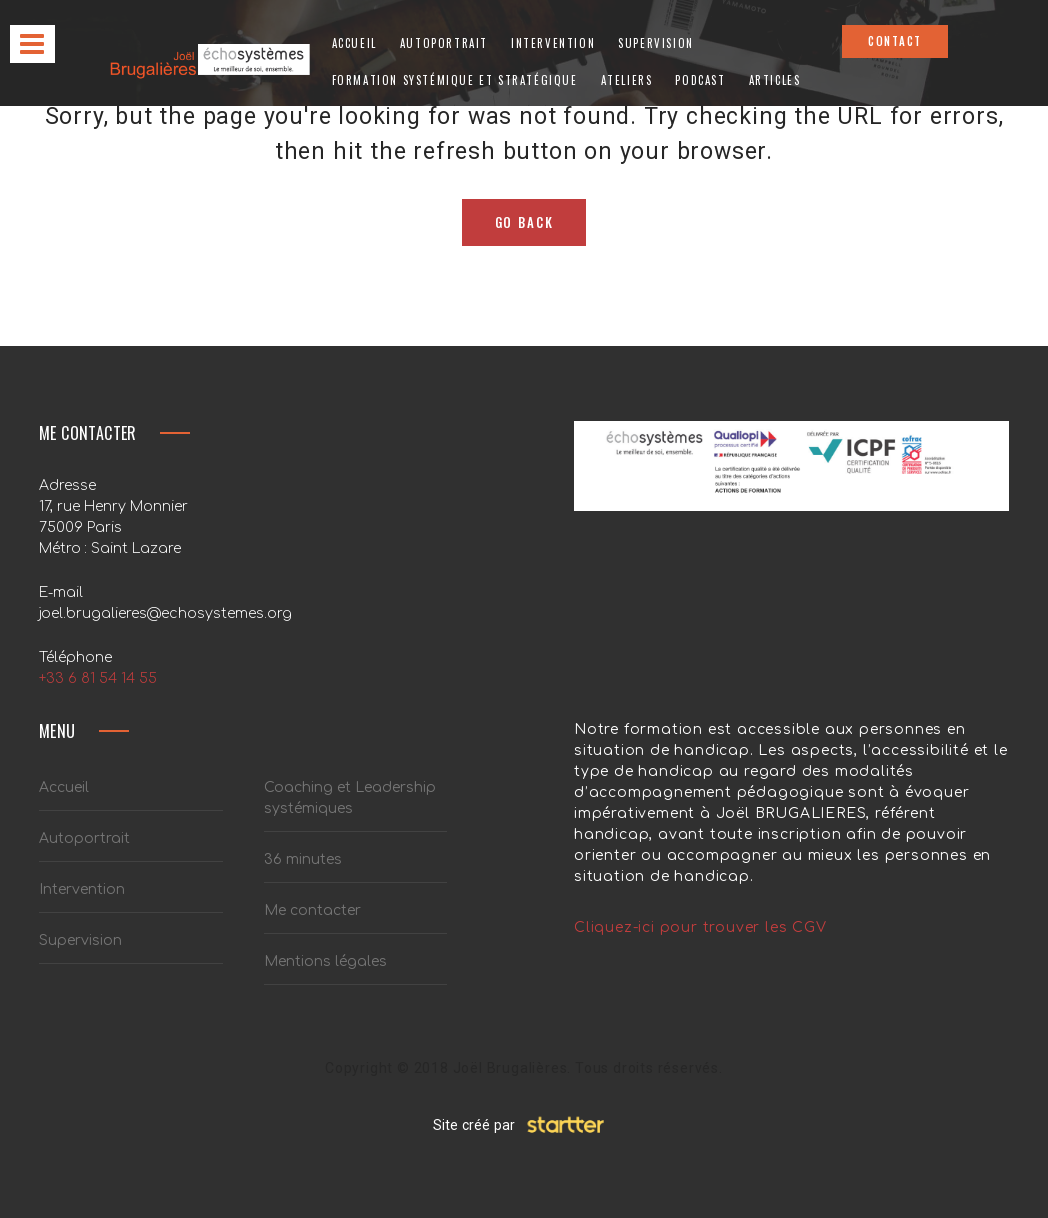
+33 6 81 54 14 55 (98, 678)
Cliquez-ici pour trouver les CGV (700, 927)
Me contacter (312, 910)
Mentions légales (325, 961)
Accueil (354, 43)
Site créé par (524, 1125)
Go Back (524, 222)
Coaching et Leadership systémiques (350, 798)
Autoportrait (444, 43)
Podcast (700, 80)
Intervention (553, 43)
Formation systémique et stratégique (455, 80)
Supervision (656, 43)
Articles (775, 80)
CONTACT (895, 41)
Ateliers (627, 80)
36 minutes (303, 859)
